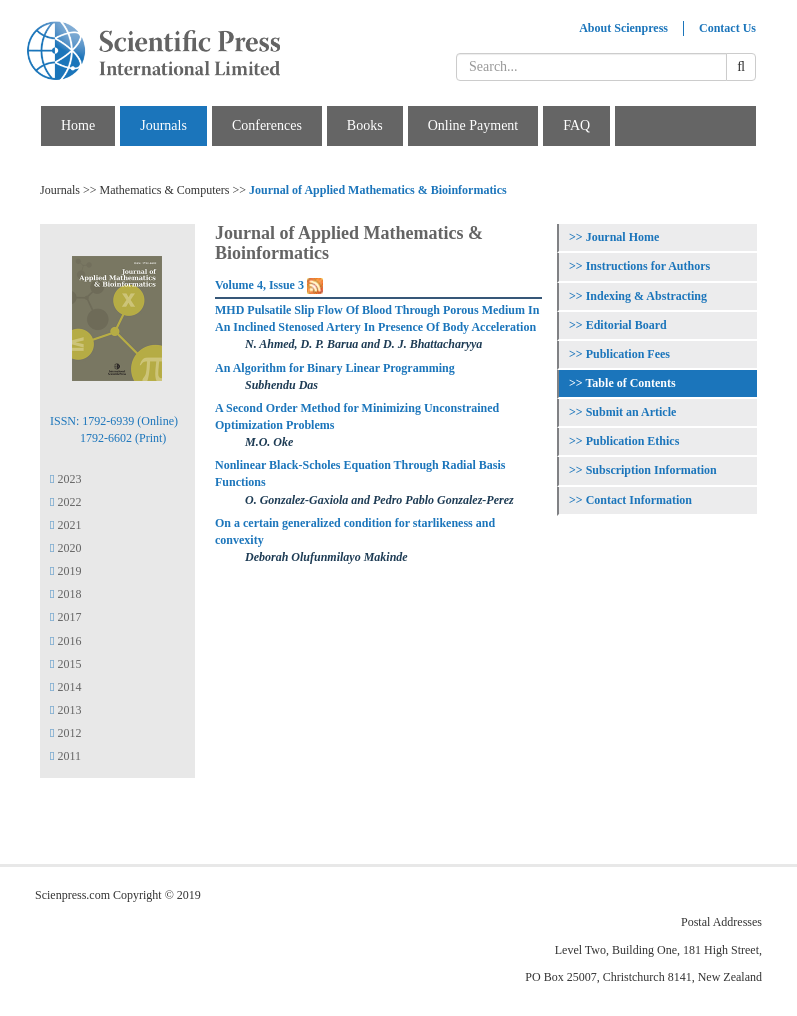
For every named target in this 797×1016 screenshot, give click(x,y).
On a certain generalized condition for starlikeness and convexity (355, 531)
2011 (65, 756)
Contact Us (727, 28)
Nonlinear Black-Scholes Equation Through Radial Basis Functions (360, 473)
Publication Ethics (633, 441)
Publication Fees (628, 354)
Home (78, 125)
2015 (65, 664)
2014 (65, 687)
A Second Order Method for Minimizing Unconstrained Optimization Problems (357, 416)
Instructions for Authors (648, 266)
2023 (65, 479)
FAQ (576, 125)
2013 (65, 710)
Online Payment (473, 125)
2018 (65, 594)
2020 (65, 548)
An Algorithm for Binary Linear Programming (335, 368)
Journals (163, 125)
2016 (65, 641)
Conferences (267, 125)
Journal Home (623, 237)
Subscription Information (651, 470)
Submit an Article (631, 412)
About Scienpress (623, 28)
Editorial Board (626, 325)
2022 (65, 502)
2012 (65, 733)
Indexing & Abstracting (646, 296)
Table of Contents (630, 383)
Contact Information (639, 500)
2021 (65, 525)
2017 (65, 617)
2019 (65, 571)
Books (365, 125)
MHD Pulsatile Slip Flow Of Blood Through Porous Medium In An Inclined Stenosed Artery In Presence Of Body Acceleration (377, 318)
